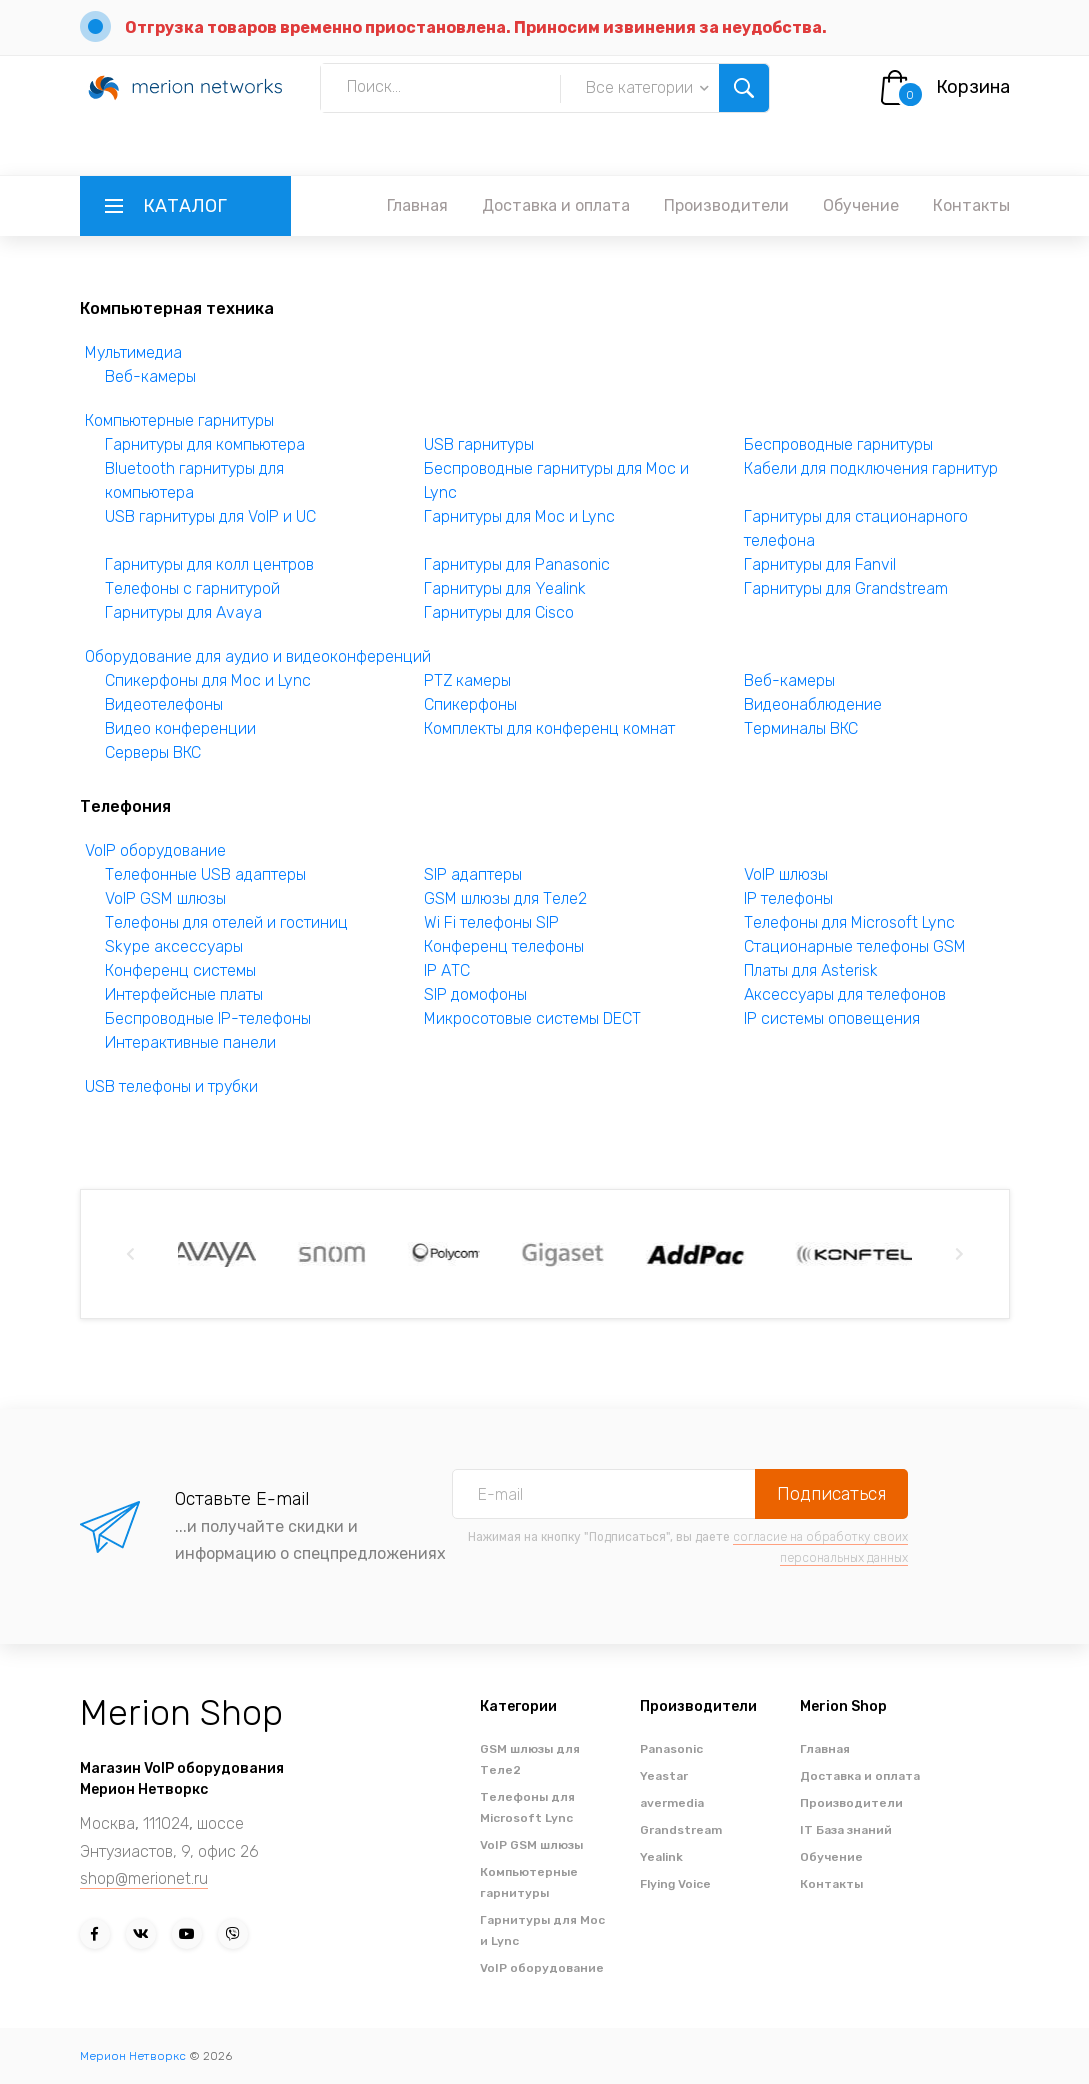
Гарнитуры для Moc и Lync (519, 516)
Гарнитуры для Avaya (183, 612)
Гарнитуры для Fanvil (820, 564)
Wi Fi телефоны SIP (491, 922)
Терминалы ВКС (801, 728)
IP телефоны (788, 898)
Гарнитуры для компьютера (205, 444)
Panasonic (671, 1749)
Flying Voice (675, 1884)
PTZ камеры (467, 680)
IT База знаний (846, 1830)
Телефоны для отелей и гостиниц (226, 922)
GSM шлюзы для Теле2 (505, 898)
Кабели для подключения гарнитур (871, 468)
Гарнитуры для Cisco (499, 612)
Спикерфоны (470, 704)
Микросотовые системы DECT (532, 1018)
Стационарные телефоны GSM (855, 946)
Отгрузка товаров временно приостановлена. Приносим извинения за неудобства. (476, 27)
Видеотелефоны (164, 704)
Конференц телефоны (504, 946)
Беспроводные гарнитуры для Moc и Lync (556, 480)
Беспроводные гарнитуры (838, 444)
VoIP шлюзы (786, 874)
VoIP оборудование (155, 850)
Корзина (973, 87)
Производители (726, 205)
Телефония (125, 806)
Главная (417, 205)
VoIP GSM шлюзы (165, 898)
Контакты (971, 205)
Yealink (661, 1857)
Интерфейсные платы (184, 994)
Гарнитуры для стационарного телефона (856, 528)
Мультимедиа (133, 352)
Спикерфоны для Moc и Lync (208, 680)
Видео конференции (180, 728)
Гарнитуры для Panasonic (517, 564)
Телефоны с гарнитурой (192, 588)
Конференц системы (180, 970)
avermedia (672, 1803)
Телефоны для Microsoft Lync (849, 922)
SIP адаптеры (473, 874)
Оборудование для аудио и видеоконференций (258, 656)
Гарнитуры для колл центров (209, 564)
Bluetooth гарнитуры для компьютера (194, 480)
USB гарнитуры (479, 444)
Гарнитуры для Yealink (505, 588)
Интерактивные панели (190, 1042)
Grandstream (681, 1830)
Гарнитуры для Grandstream (846, 588)
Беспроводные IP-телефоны (208, 1018)
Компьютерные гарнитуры (179, 420)
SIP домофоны (475, 994)
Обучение (861, 205)
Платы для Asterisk (811, 970)
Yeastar (664, 1776)
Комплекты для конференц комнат (549, 728)
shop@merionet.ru (144, 1878)
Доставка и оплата (556, 205)
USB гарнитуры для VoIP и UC (210, 516)
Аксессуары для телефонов (845, 994)
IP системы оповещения (832, 1018)
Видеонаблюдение (813, 704)
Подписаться (831, 1494)
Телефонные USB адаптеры (205, 874)
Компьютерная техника (177, 308)
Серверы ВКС (153, 752)
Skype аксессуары (174, 946)
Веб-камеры (150, 376)
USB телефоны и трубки (171, 1086)
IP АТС (447, 970)
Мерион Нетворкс (133, 2056)
